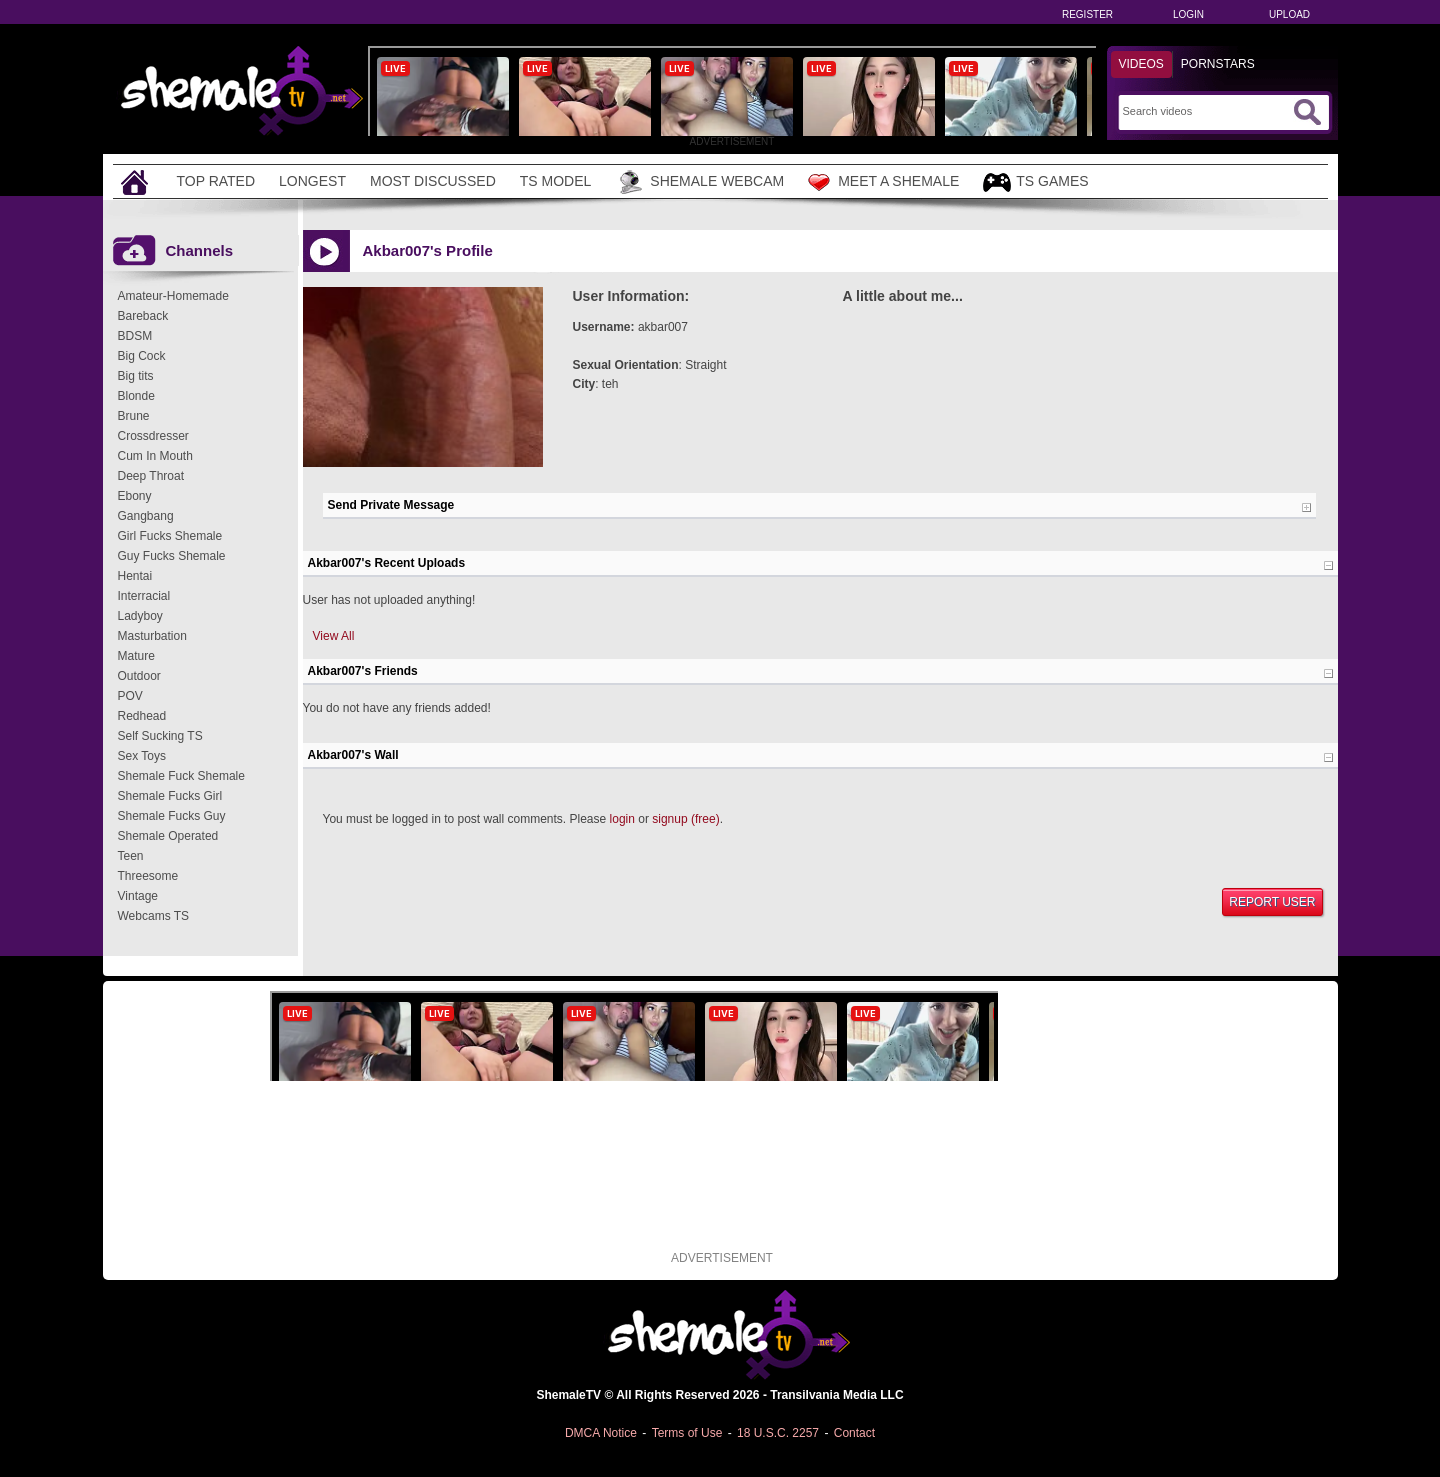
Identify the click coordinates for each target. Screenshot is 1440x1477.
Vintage (138, 896)
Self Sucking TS (160, 736)
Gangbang (146, 516)
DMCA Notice (601, 1433)
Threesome (148, 876)
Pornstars (1218, 64)
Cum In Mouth (155, 456)
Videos (1141, 64)
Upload (1289, 14)
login (622, 819)
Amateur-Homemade (173, 296)
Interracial (144, 596)
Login (1188, 14)
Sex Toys (142, 756)
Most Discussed (433, 181)
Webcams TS (154, 916)
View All (334, 636)
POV (130, 696)
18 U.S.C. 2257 (778, 1433)
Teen (131, 856)
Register (1087, 14)
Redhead (142, 716)
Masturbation (152, 636)
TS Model (556, 181)
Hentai (135, 576)
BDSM (135, 336)
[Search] (1205, 111)
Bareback (143, 316)
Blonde (136, 396)
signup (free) (685, 819)
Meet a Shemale (883, 182)
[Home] (137, 181)
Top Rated (216, 181)
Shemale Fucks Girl (170, 796)
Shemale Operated (168, 836)
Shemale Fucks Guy (172, 816)
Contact (854, 1433)
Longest (312, 181)
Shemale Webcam (699, 182)
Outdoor (139, 676)
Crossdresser (153, 436)
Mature (136, 656)
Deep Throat (151, 476)
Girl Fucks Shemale (170, 536)
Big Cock (142, 356)
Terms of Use (687, 1433)
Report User (1272, 902)
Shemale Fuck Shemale (181, 776)
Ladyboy (140, 616)
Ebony (135, 496)
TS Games (1035, 182)
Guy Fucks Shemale (172, 556)
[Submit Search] (1307, 112)
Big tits (136, 376)
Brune (134, 416)
